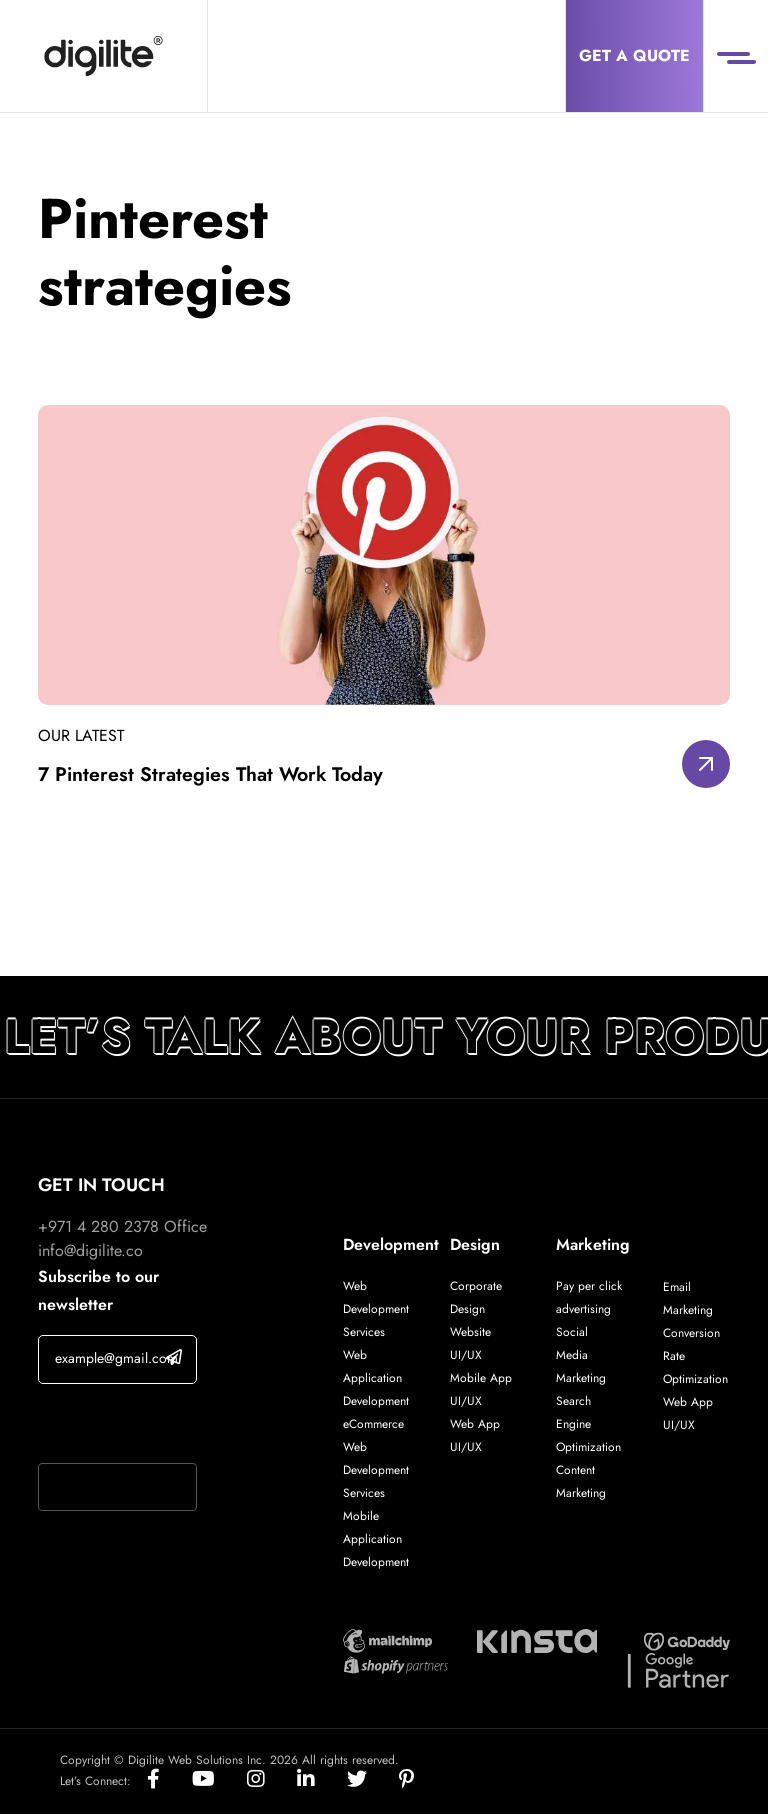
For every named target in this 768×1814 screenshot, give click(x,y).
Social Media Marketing (581, 1355)
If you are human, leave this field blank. (117, 1426)
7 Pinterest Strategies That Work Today (214, 774)
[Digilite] (103, 56)
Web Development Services (376, 1309)
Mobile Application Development (376, 1539)
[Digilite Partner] (387, 1639)
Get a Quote (634, 55)
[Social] (169, 1780)
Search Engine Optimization (588, 1424)
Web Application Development (376, 1378)
